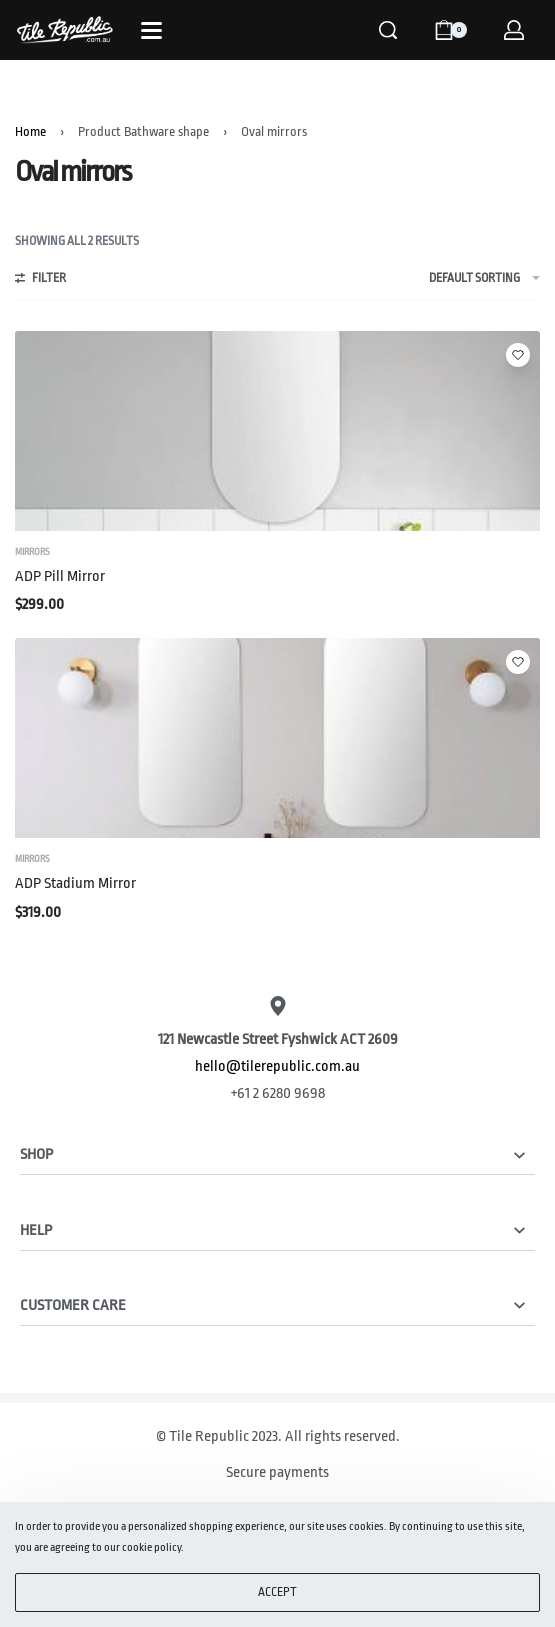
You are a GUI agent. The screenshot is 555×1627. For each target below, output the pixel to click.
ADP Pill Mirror (60, 576)
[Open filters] (40, 281)
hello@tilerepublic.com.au (277, 1066)
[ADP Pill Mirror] (277, 431)
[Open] (151, 30)
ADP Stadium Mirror (75, 883)
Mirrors (32, 552)
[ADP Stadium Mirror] (277, 738)
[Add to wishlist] (518, 355)
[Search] (388, 30)
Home (30, 131)
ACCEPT (277, 1592)
